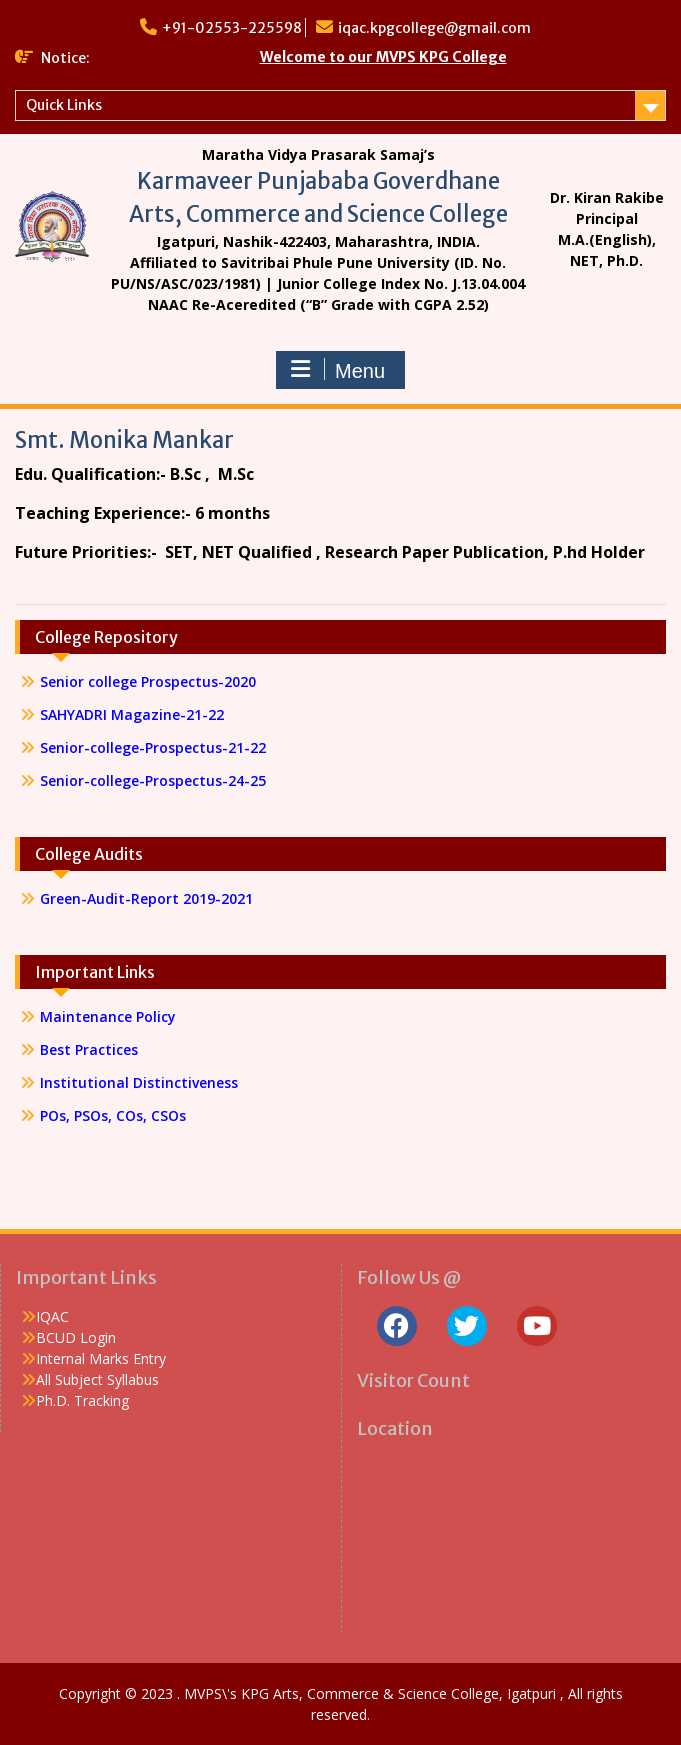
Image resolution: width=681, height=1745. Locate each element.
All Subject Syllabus (97, 1379)
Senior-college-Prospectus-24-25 (153, 780)
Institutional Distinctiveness (139, 1082)
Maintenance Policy (108, 1016)
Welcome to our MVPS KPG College (383, 57)
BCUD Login (76, 1337)
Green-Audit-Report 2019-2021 (146, 898)
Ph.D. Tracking (82, 1400)
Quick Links (64, 105)
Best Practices (89, 1049)
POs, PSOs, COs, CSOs (113, 1115)
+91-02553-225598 (232, 28)
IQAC (52, 1316)
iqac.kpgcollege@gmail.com (434, 28)
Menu (338, 370)
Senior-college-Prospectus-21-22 (155, 747)
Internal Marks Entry (101, 1358)
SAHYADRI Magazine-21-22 (132, 714)
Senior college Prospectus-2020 (148, 681)
